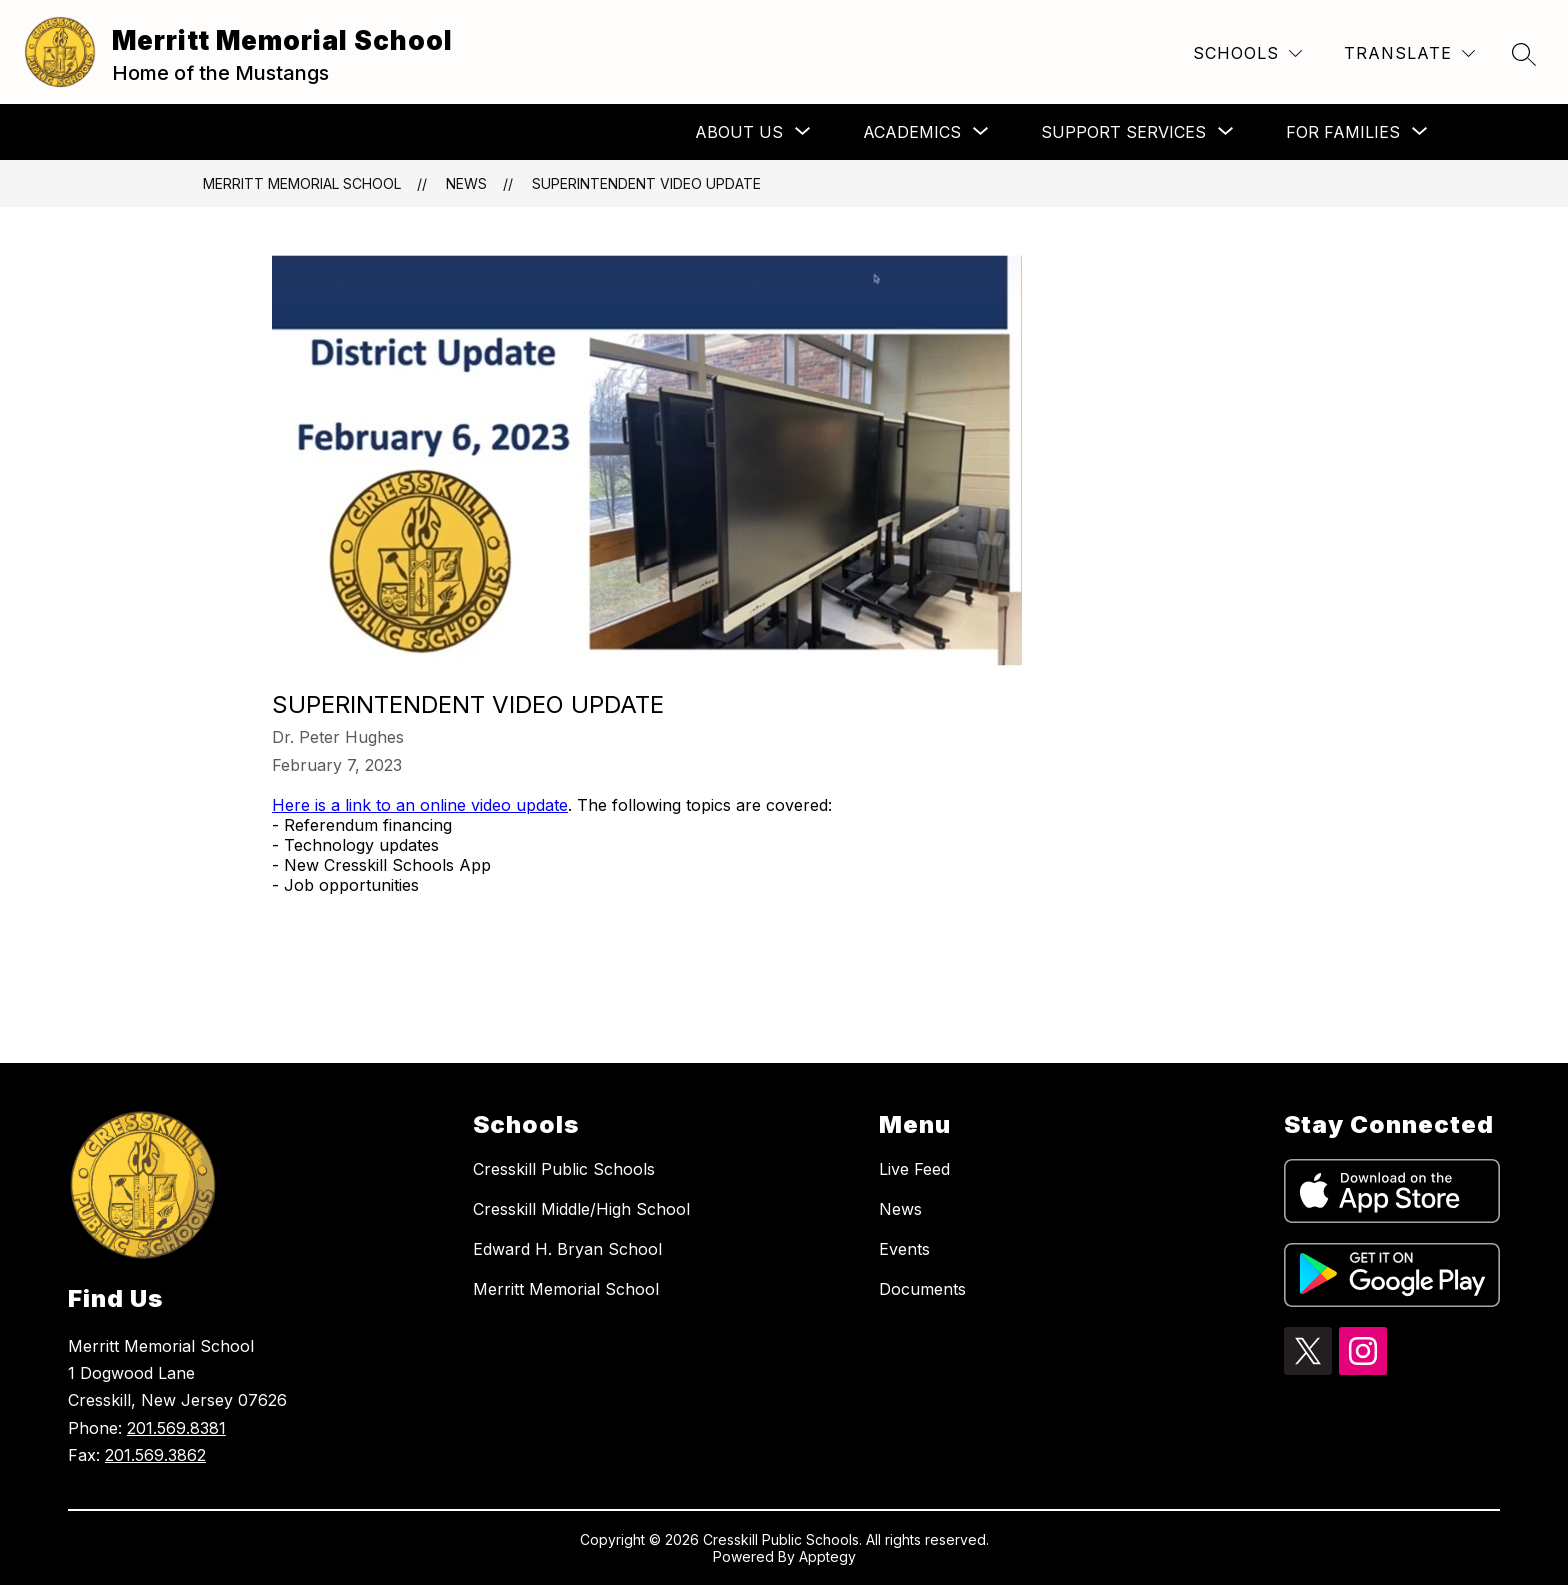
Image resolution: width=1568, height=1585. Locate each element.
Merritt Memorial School (302, 183)
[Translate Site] (1409, 53)
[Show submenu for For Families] (1343, 132)
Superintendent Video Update (646, 183)
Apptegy (827, 1556)
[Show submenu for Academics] (912, 132)
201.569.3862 (155, 1455)
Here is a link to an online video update (420, 805)
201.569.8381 (176, 1428)
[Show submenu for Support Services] (1123, 132)
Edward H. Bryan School (567, 1249)
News (466, 183)
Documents (922, 1289)
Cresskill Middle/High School (581, 1209)
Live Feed (914, 1169)
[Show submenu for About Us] (739, 132)
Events (904, 1249)
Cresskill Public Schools (564, 1169)
